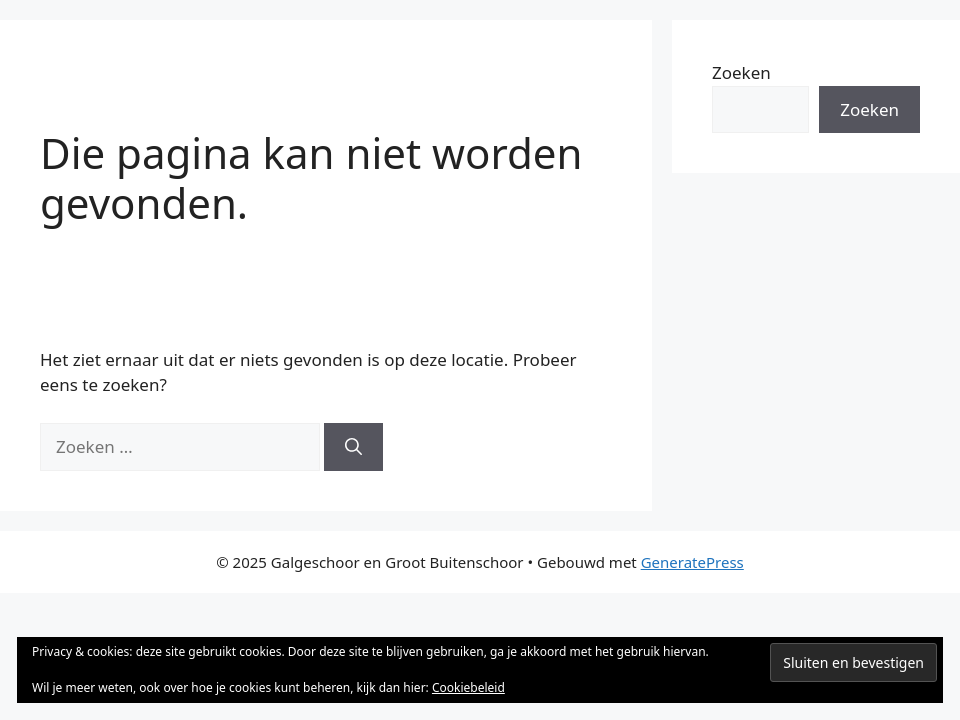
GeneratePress (692, 562)
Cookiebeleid (468, 687)
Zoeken (741, 72)
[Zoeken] (353, 447)
